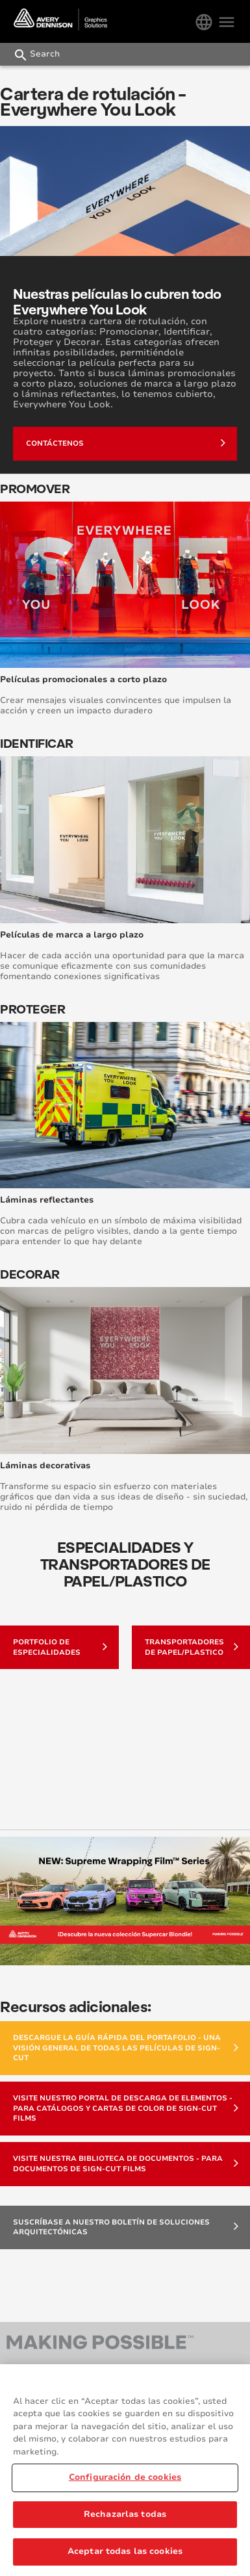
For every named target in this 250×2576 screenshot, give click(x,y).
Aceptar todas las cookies (125, 2551)
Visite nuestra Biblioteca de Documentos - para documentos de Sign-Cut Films (125, 2164)
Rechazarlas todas (125, 2514)
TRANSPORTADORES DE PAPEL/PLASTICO (192, 1647)
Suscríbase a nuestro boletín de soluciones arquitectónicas (125, 2227)
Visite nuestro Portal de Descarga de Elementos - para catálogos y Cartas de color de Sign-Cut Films (125, 2108)
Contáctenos (125, 442)
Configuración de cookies (125, 2477)
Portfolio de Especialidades (60, 1647)
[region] (125, 2470)
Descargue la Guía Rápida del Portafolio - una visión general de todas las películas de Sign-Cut (125, 2048)
